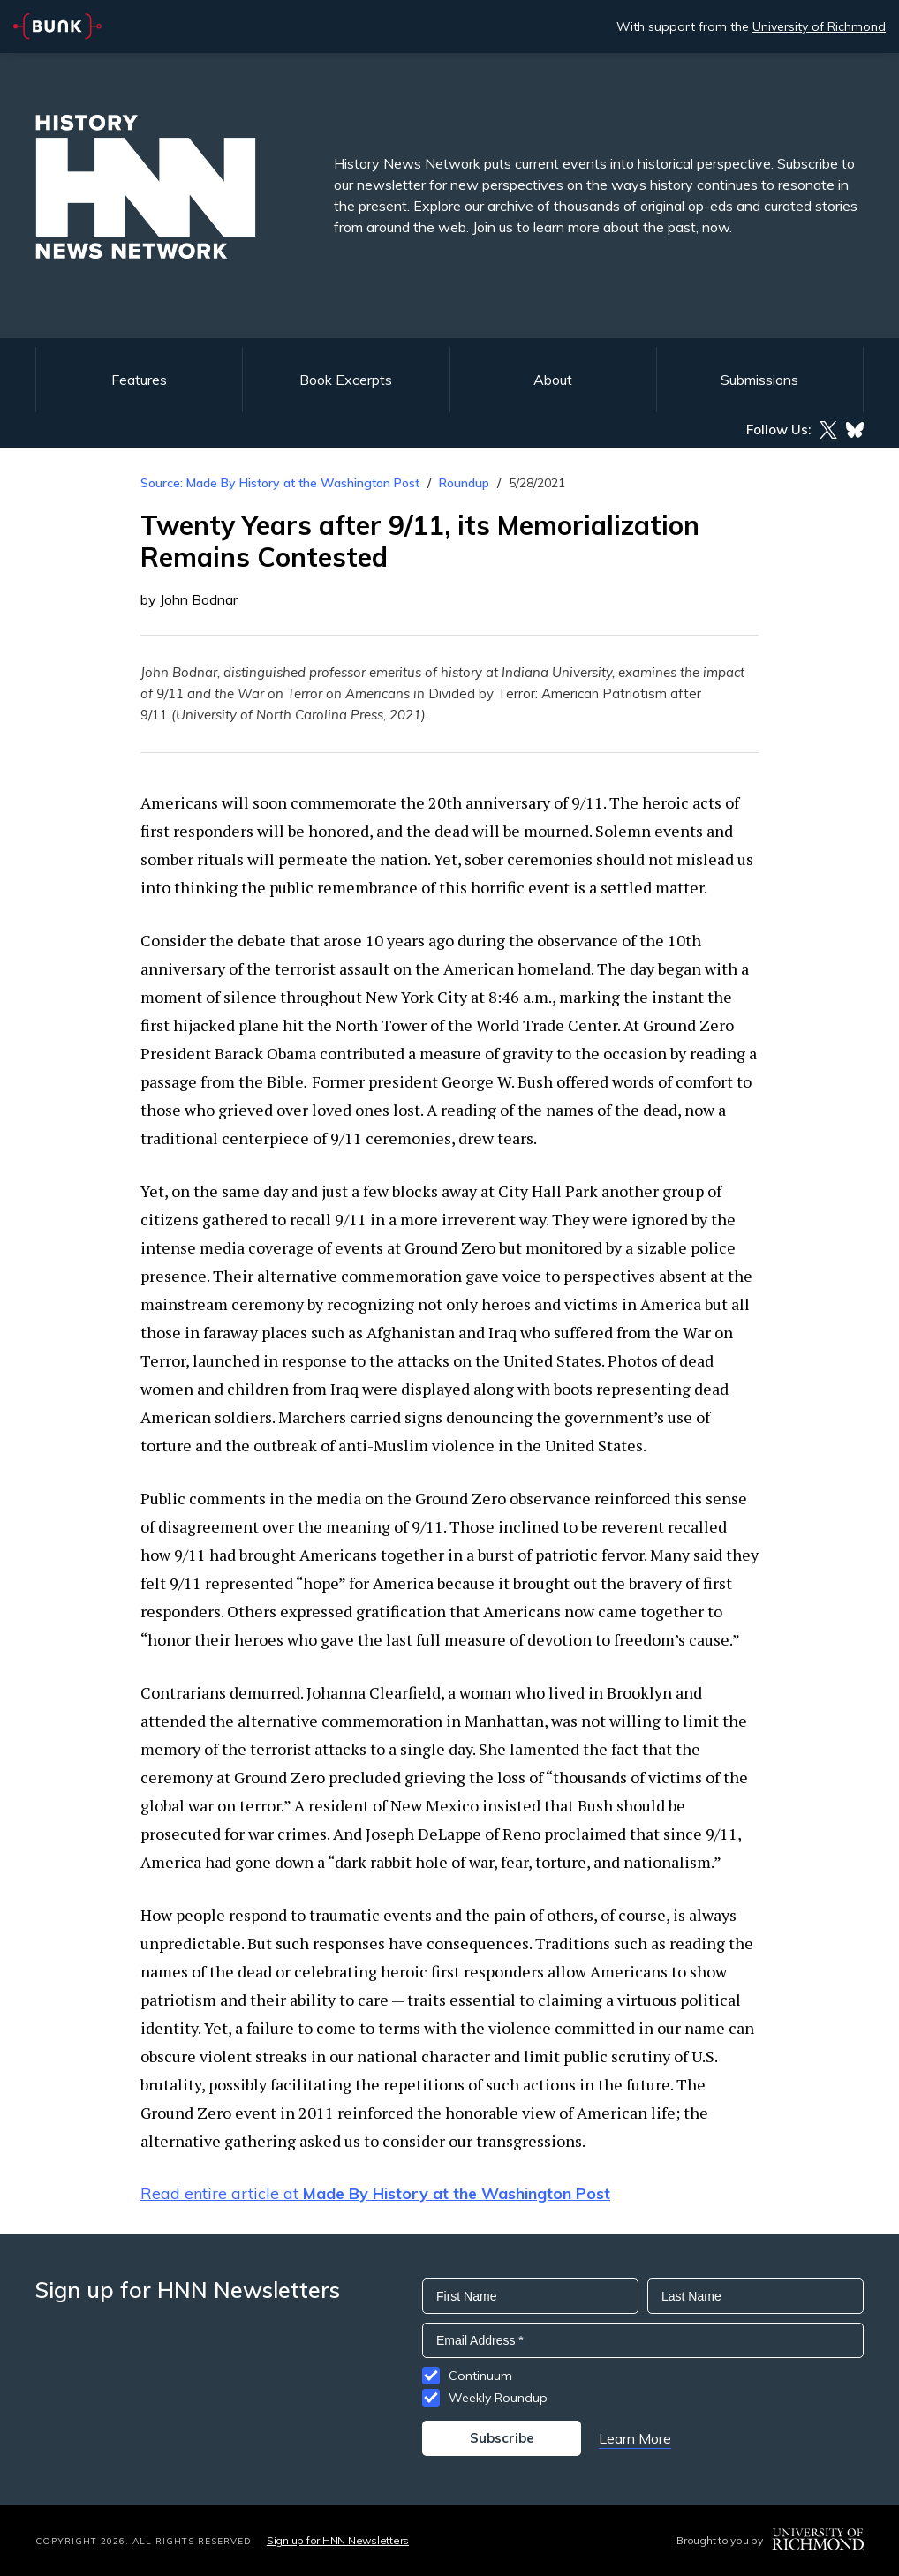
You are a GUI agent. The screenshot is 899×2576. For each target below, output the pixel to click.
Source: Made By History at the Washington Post (279, 483)
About (552, 379)
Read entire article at (375, 2193)
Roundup (464, 483)
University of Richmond (819, 26)
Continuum (480, 2376)
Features (139, 379)
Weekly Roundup (498, 2398)
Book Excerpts (345, 379)
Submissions (759, 379)
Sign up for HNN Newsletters (338, 2540)
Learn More (635, 2438)
